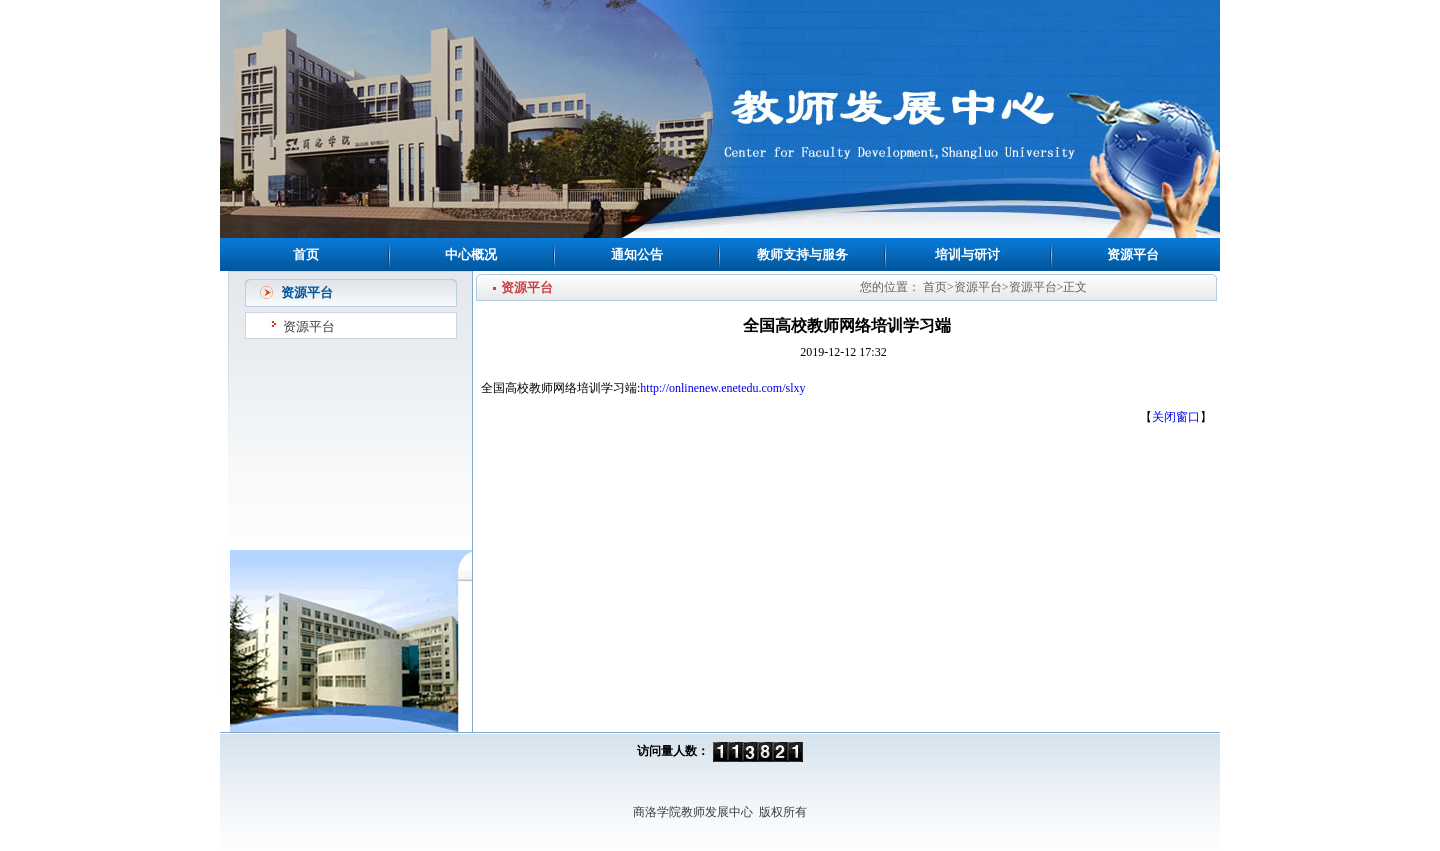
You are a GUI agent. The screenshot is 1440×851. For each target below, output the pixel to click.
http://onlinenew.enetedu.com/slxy (722, 388)
